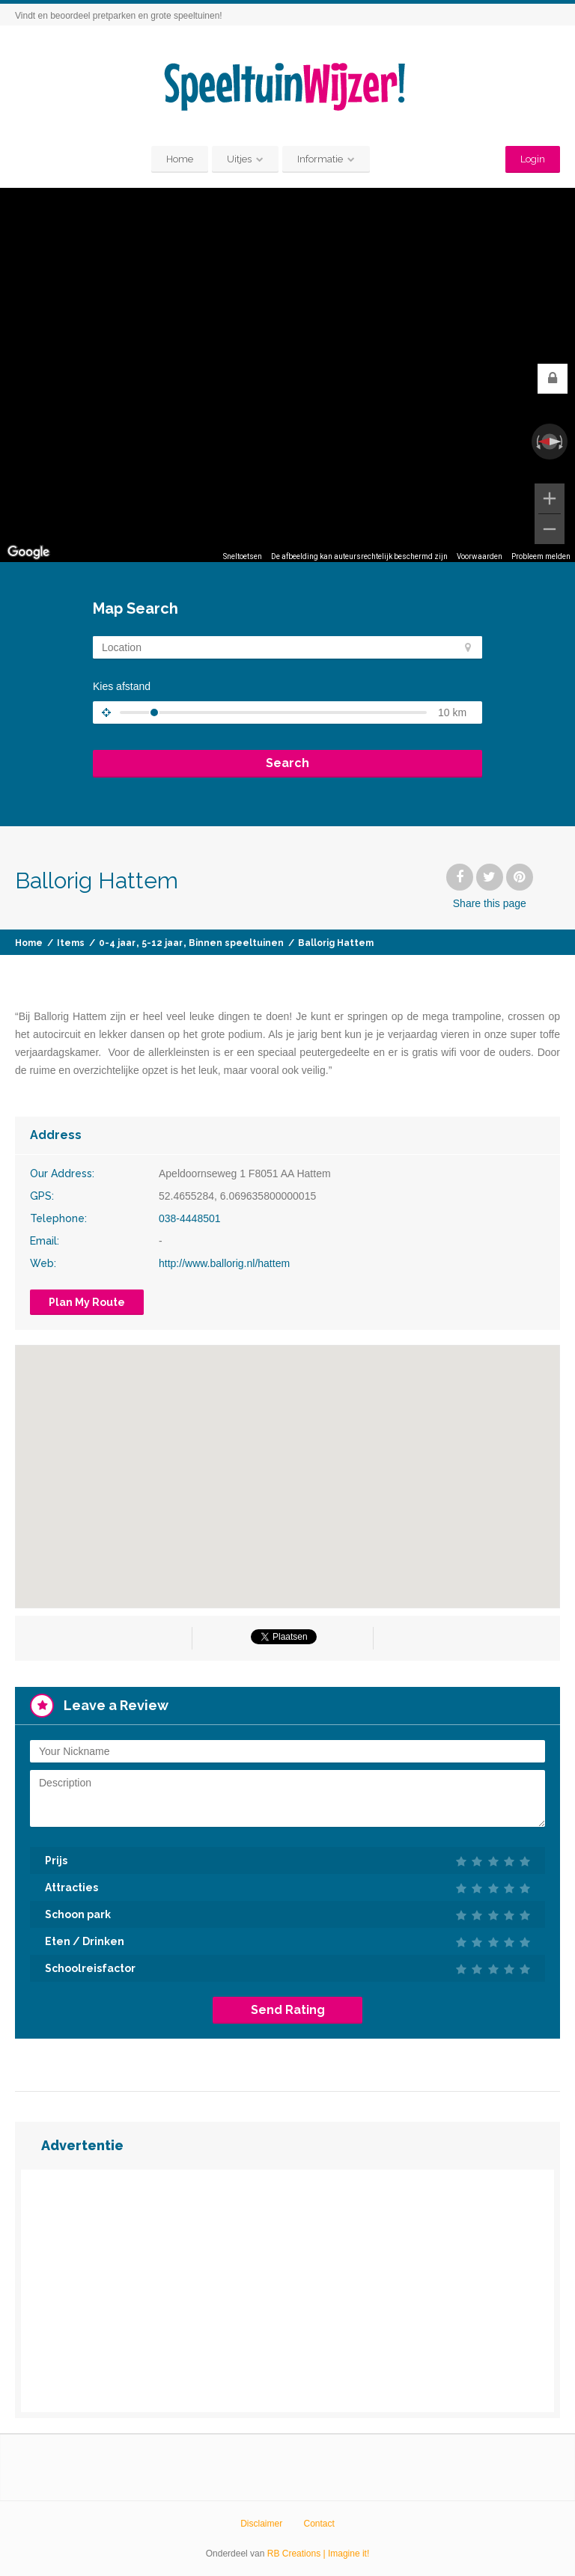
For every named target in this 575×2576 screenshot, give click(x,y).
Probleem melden (541, 556)
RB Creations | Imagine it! (318, 2553)
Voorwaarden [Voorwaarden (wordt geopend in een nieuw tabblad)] (479, 556)
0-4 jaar (117, 943)
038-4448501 (190, 1218)
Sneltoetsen (242, 556)
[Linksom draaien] (537, 442)
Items (71, 943)
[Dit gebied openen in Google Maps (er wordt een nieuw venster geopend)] (28, 552)
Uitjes (239, 159)
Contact (319, 2523)
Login (532, 159)
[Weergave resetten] (550, 441)
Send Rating (288, 2010)
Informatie (320, 159)
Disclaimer (261, 2523)
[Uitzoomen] (550, 529)
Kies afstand (121, 686)
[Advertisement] (287, 2291)
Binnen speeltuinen (236, 943)
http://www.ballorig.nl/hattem (224, 1263)
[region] (287, 375)
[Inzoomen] (550, 498)
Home (179, 159)
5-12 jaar (162, 943)
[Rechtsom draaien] (562, 442)
